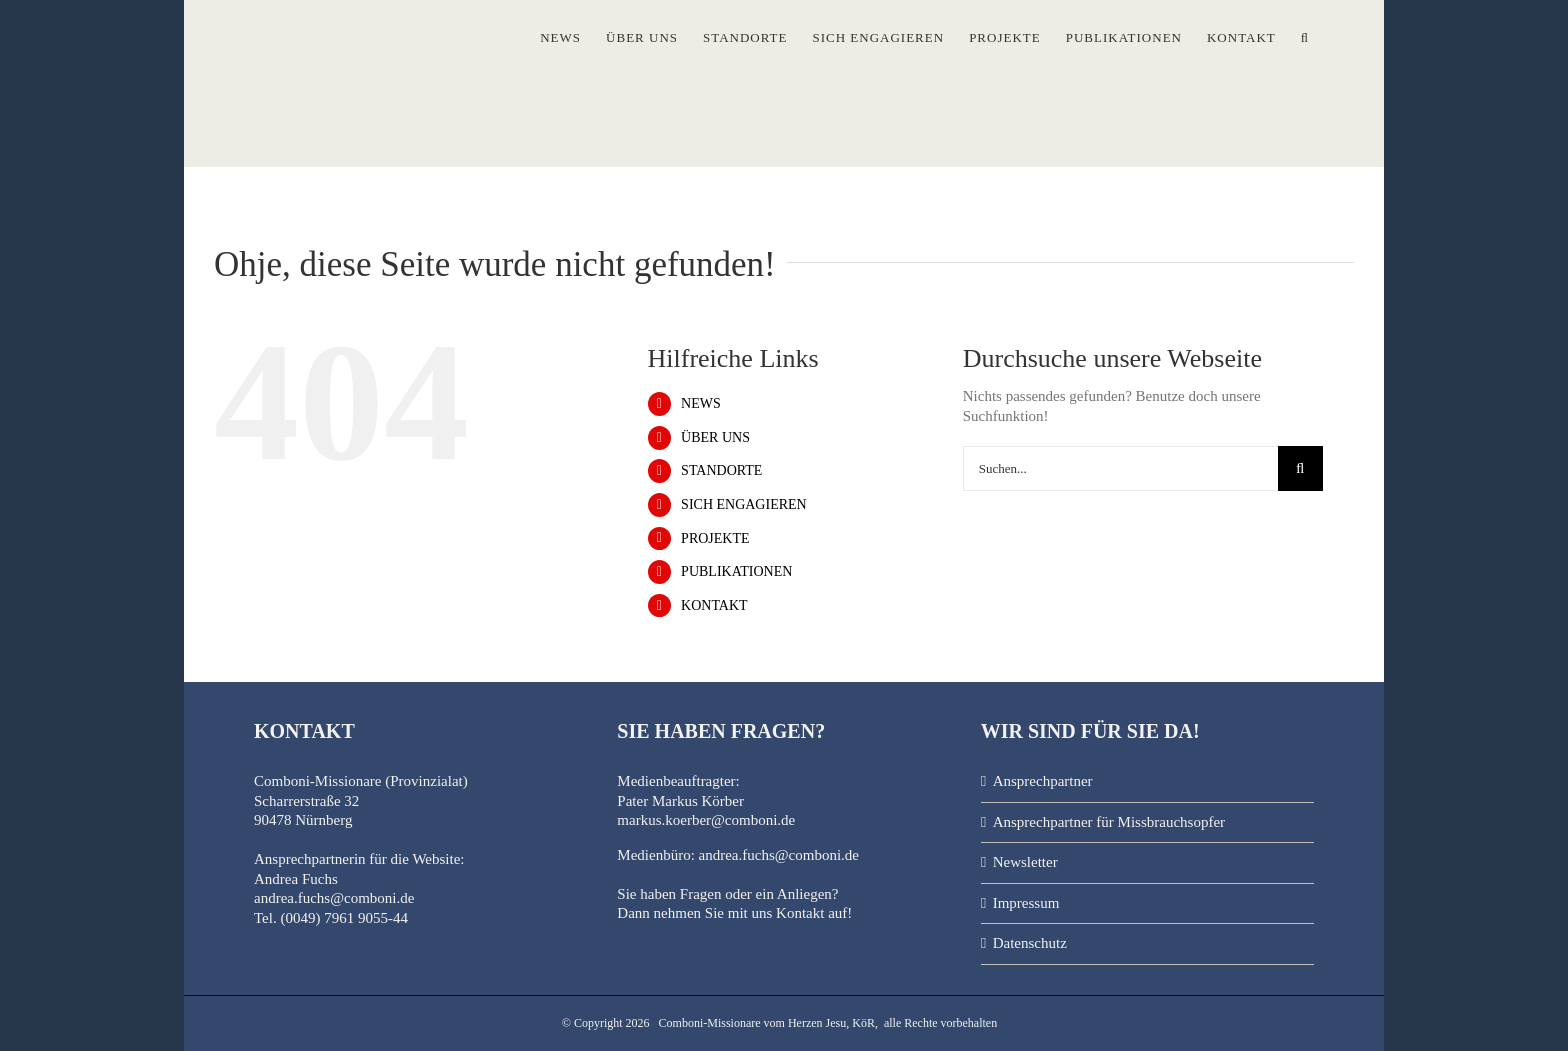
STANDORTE (721, 470)
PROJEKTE (715, 538)
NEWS (701, 403)
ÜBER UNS (715, 437)
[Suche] (1300, 468)
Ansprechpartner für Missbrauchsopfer (1109, 822)
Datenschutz (1030, 943)
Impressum (1026, 903)
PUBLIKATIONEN (736, 571)
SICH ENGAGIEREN (744, 504)
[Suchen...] (1120, 468)
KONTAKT (714, 605)
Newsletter (1025, 862)
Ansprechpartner (1043, 781)
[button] (1305, 33)
